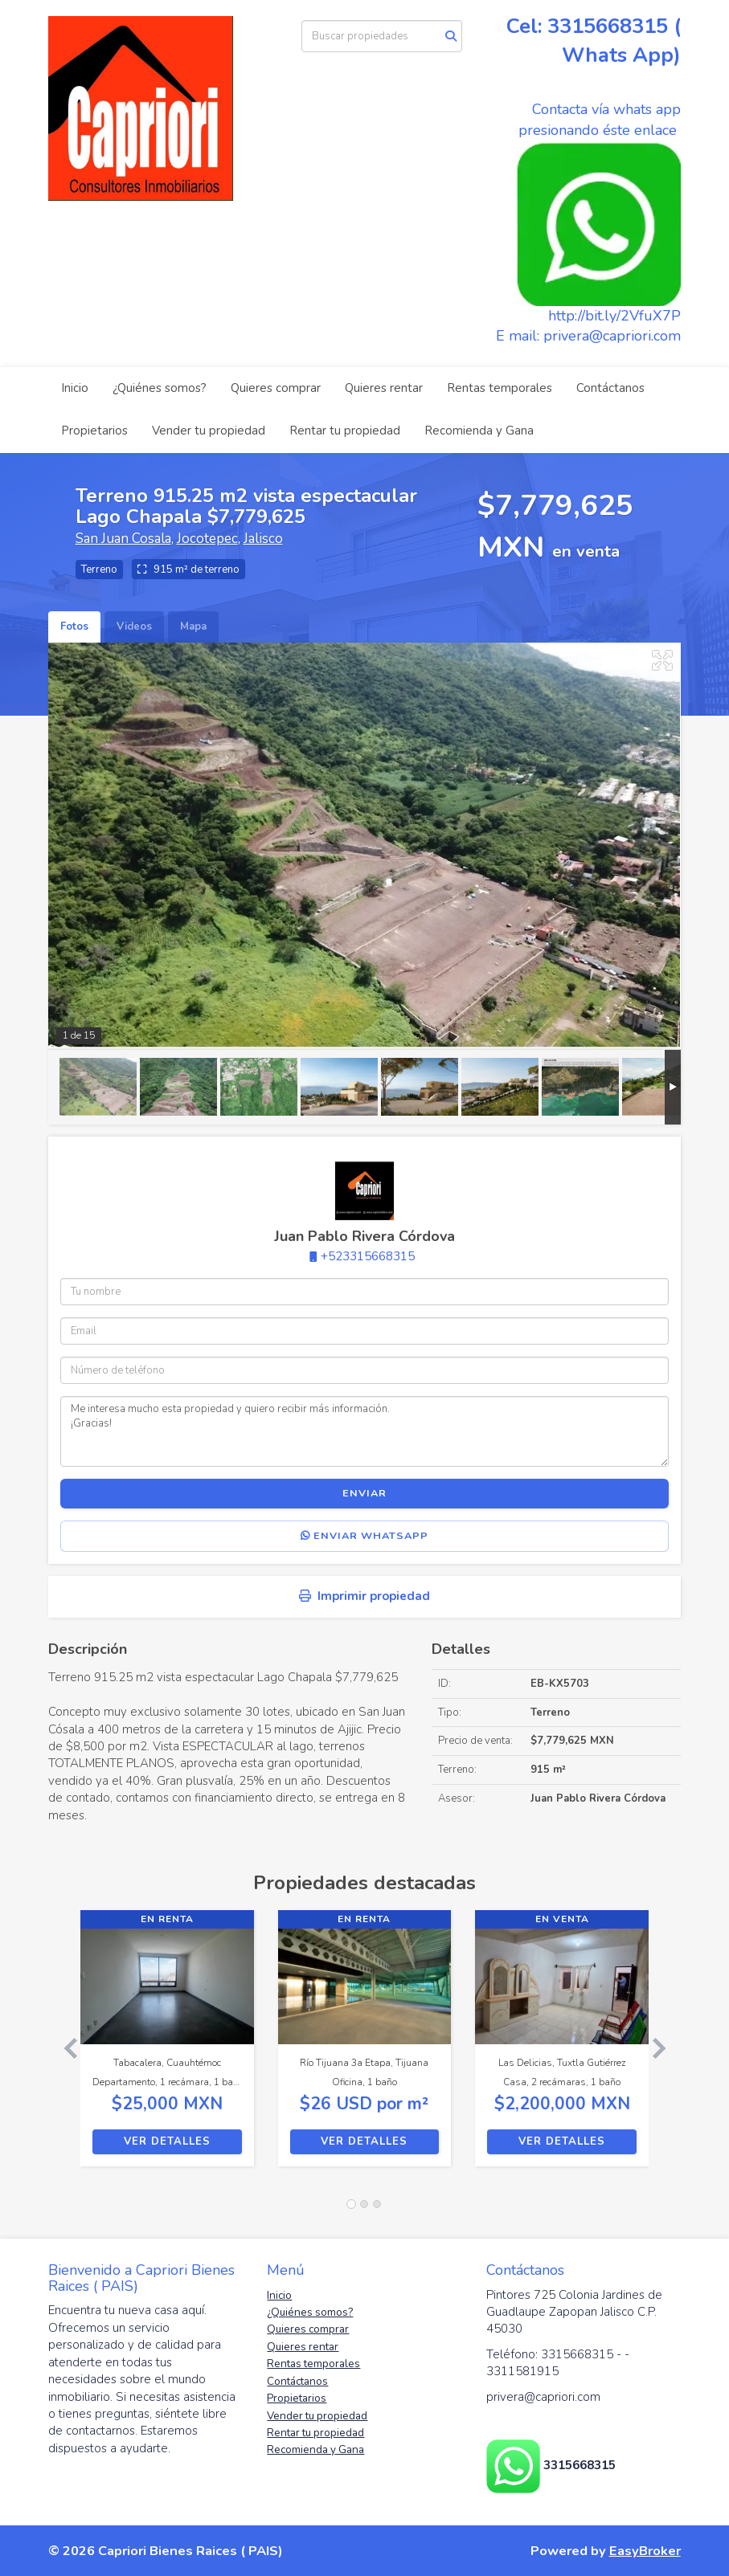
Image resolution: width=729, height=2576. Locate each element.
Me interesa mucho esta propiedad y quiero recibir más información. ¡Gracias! (364, 1431)
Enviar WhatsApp (364, 1536)
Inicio (74, 388)
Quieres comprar (276, 388)
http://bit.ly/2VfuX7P (614, 315)
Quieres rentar (384, 388)
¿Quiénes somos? (160, 388)
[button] (64, 2046)
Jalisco (263, 538)
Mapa (193, 626)
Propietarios (94, 431)
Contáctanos (610, 388)
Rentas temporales (499, 388)
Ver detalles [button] (167, 2141)
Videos (134, 626)
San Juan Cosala (123, 538)
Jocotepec (207, 538)
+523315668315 (368, 1256)
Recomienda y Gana (479, 431)
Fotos (74, 626)
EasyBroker (645, 2550)
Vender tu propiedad (208, 431)
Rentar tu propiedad (344, 431)
